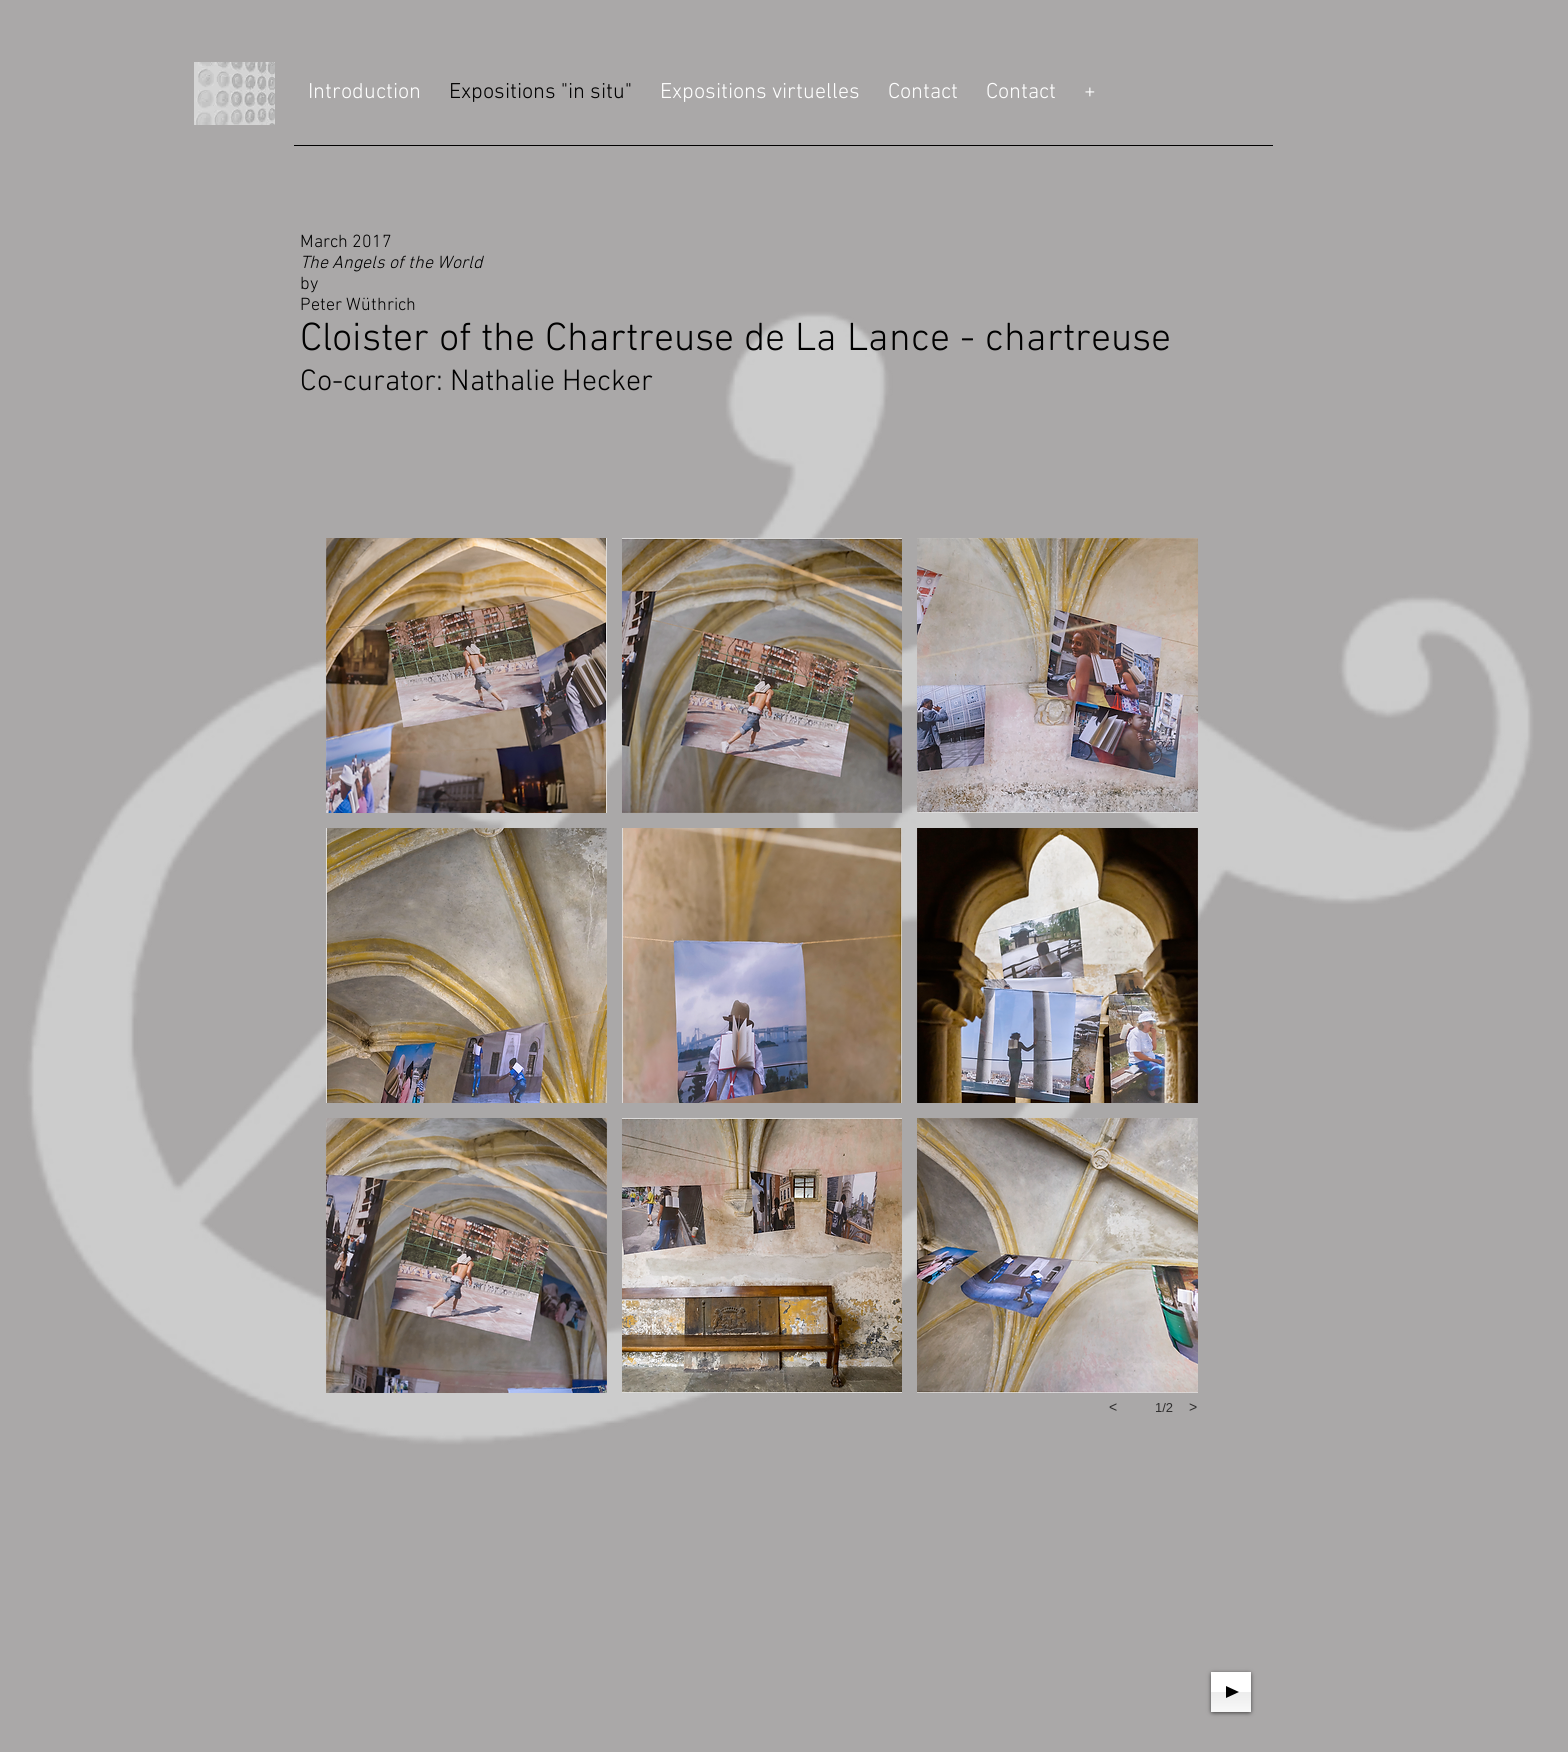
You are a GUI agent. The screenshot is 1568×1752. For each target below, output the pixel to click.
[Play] (1231, 1692)
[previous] (1113, 1407)
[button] (466, 675)
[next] (1193, 1407)
